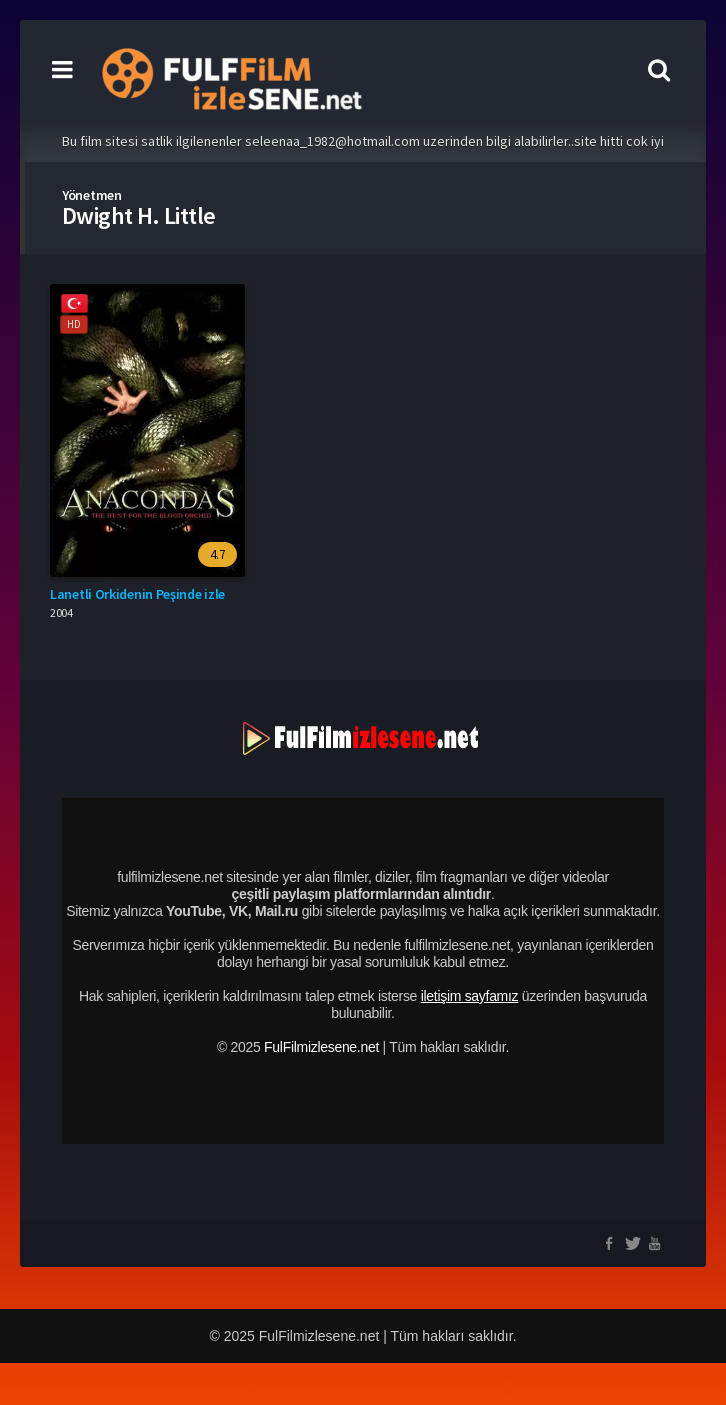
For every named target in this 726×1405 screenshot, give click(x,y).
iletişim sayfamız (470, 996)
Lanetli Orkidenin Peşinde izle (137, 594)
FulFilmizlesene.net (321, 1047)
